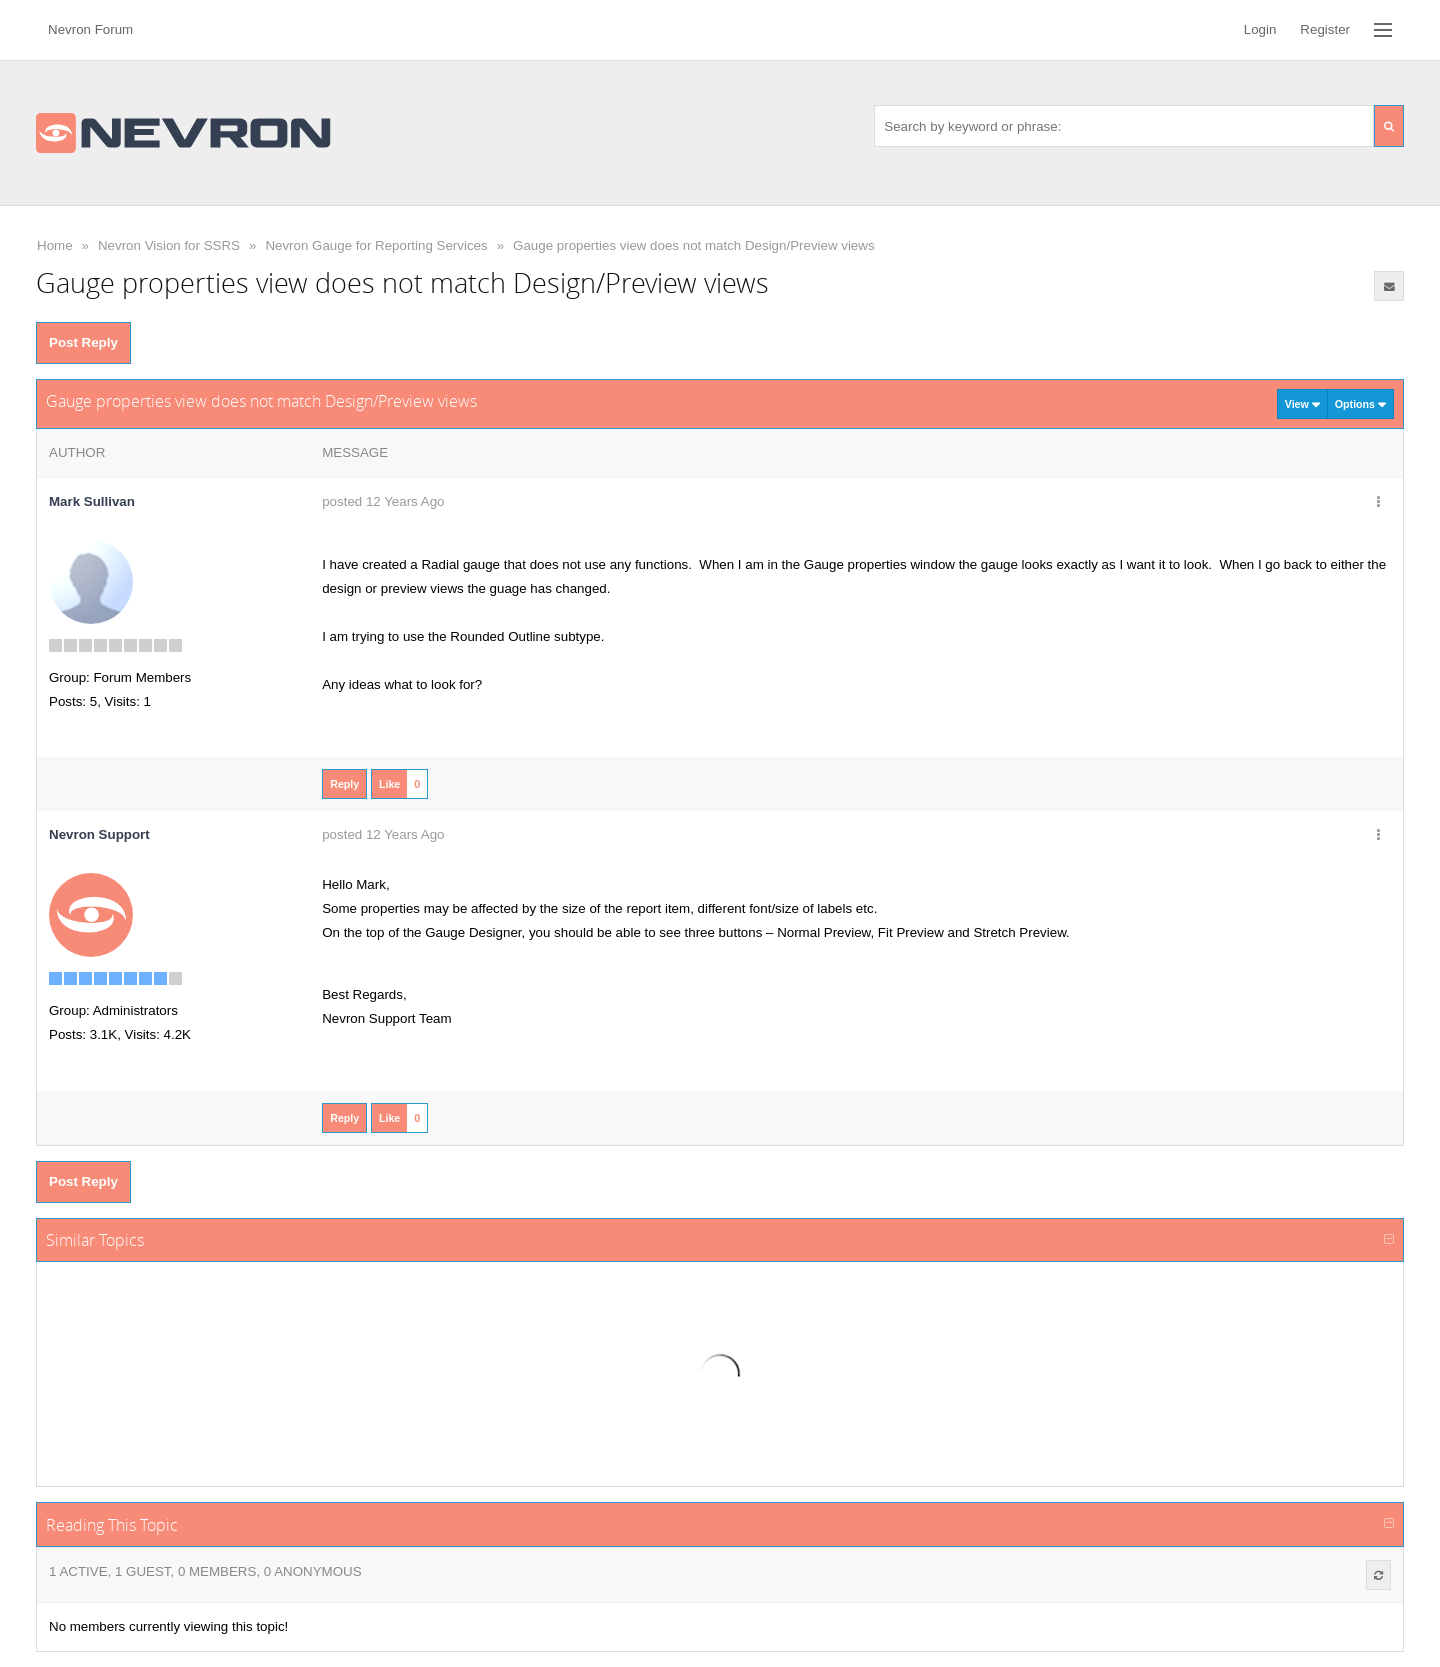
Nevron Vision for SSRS (169, 245)
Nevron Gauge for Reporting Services (376, 245)
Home (55, 245)
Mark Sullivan (92, 501)
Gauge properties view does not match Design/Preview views (694, 245)
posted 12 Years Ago (383, 501)
